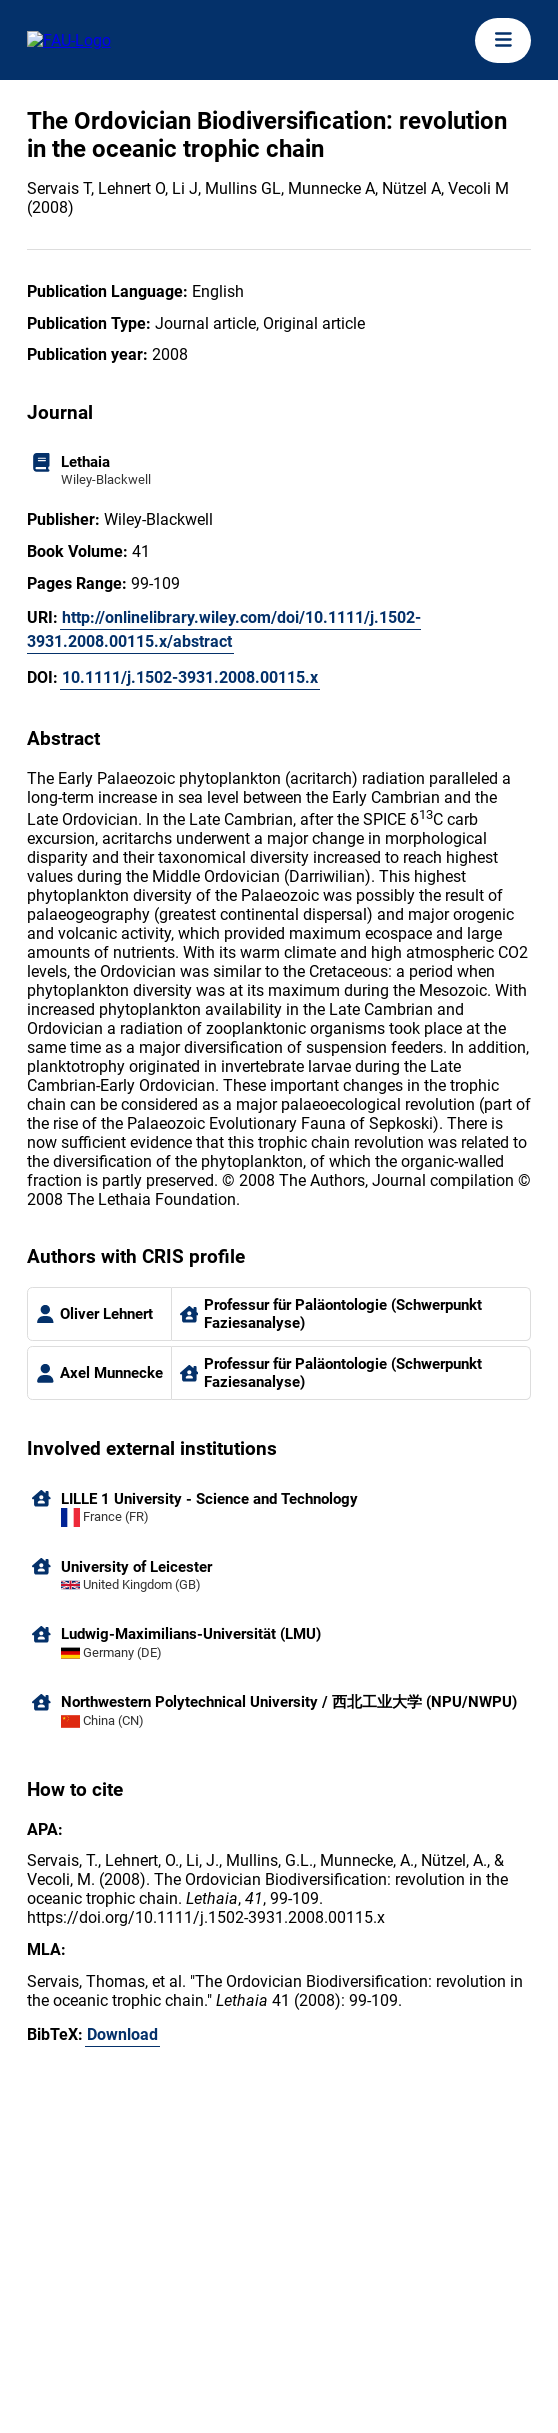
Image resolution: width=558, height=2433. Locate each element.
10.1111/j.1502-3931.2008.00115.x (190, 677)
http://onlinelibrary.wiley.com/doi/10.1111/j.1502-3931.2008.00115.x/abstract (224, 629)
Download (122, 2034)
